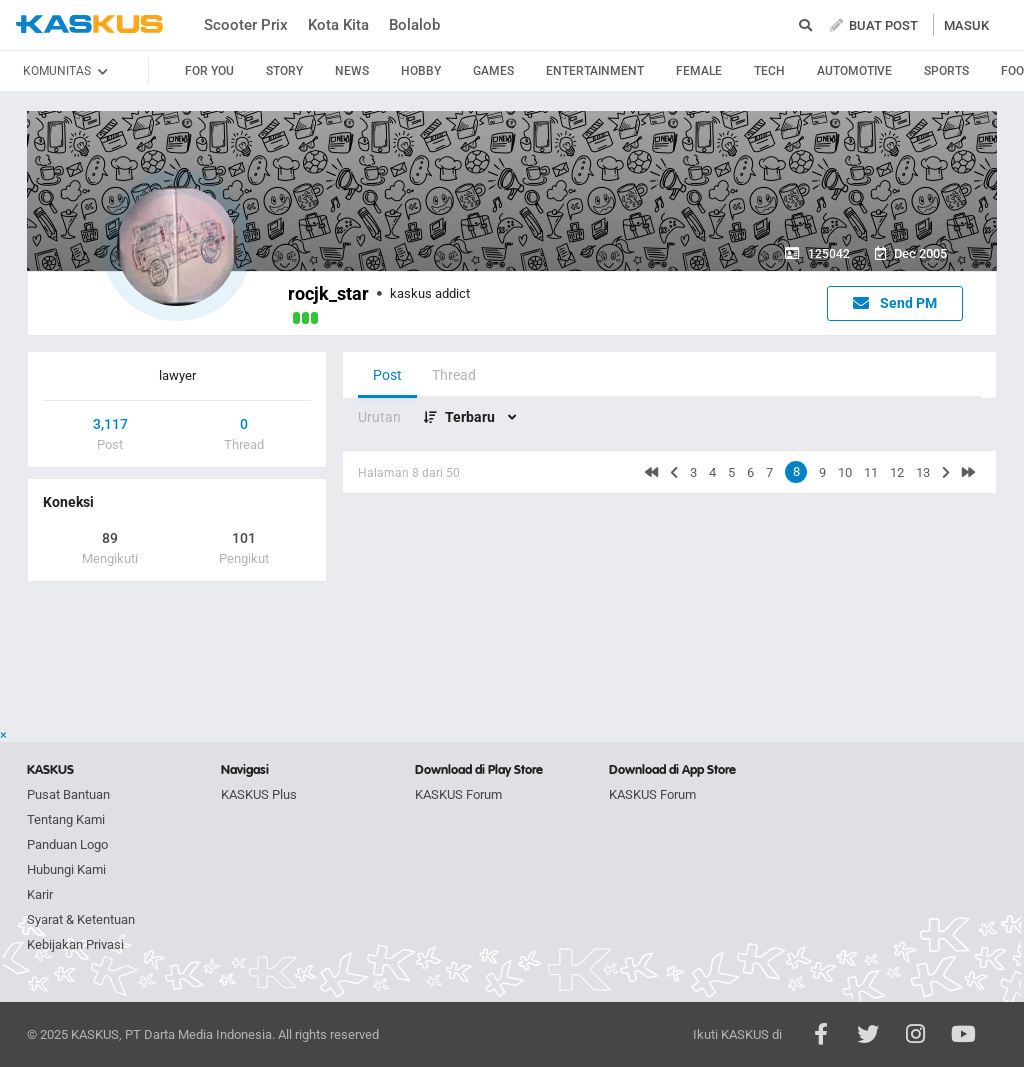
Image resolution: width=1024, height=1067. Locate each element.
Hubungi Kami (66, 869)
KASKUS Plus (259, 794)
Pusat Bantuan (68, 794)
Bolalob (414, 25)
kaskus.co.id (89, 24)
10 (845, 472)
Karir (40, 894)
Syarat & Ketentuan (81, 919)
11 (871, 472)
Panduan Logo (67, 844)
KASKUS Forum (458, 794)
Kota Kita (338, 25)
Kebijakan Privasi (75, 944)
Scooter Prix (246, 25)
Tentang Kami (66, 819)
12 (897, 472)
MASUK (966, 25)
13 (923, 472)
